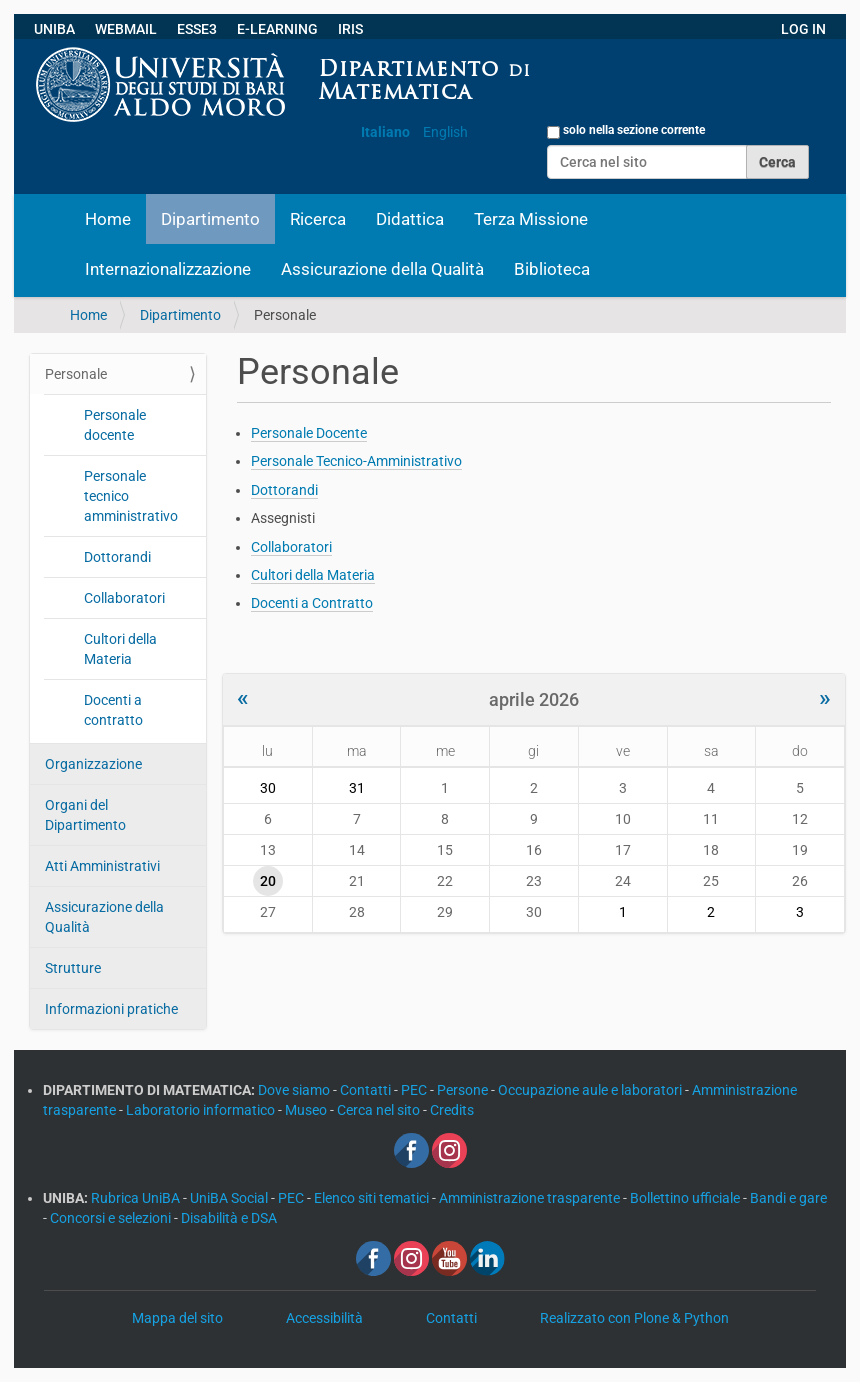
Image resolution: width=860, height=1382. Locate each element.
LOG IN (803, 29)
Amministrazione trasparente (531, 1198)
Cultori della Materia (120, 649)
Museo (307, 1110)
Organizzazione (93, 764)
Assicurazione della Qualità (382, 269)
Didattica (410, 219)
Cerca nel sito (380, 1110)
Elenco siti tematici (373, 1198)
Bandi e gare (788, 1198)
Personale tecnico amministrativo (131, 496)
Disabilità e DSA (229, 1218)
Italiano (385, 132)
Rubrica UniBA (137, 1198)
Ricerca (318, 219)
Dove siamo (295, 1090)
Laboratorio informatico (202, 1110)
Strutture (73, 968)
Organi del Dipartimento (85, 815)
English (445, 132)
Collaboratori (124, 598)
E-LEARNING (277, 29)
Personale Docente (309, 433)
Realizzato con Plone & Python (634, 1318)
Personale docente (115, 425)
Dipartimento (210, 219)
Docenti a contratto (113, 710)
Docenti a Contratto (312, 603)
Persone (464, 1090)
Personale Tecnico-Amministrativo (356, 461)
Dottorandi (117, 557)
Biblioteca (552, 269)
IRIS (350, 29)
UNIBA (54, 29)
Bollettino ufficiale (686, 1198)
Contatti (367, 1090)
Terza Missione (531, 219)
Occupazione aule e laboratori (591, 1090)
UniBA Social (229, 1198)
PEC (415, 1090)
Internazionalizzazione (168, 269)
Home (108, 219)
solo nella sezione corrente (634, 130)
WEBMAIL (126, 29)
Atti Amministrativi (102, 866)
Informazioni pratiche (111, 1009)
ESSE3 (197, 29)
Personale (76, 374)
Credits (452, 1110)
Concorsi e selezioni (112, 1218)
